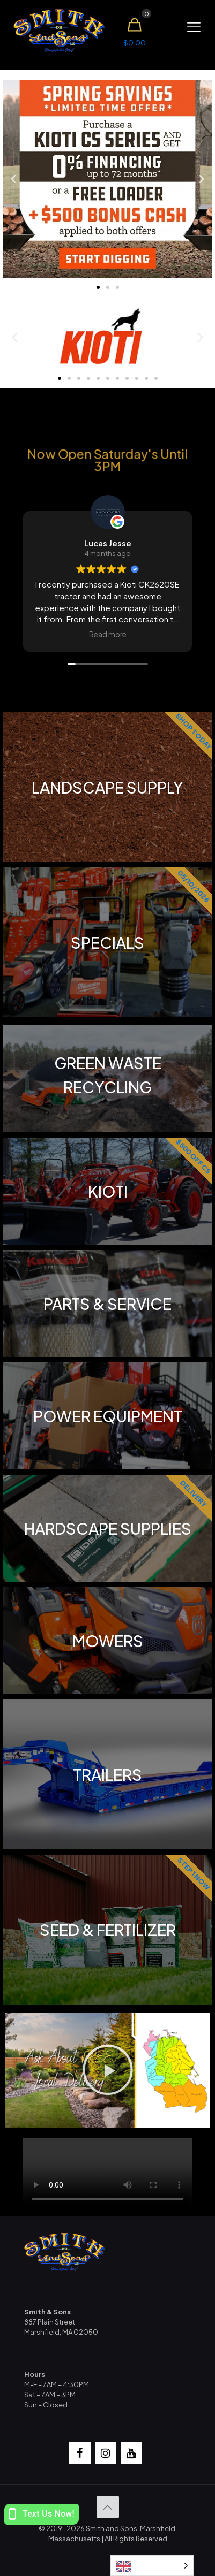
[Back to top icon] (108, 2507)
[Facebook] (80, 2453)
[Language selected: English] (152, 2565)
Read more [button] (108, 634)
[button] (13, 179)
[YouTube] (131, 2453)
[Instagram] (105, 2453)
